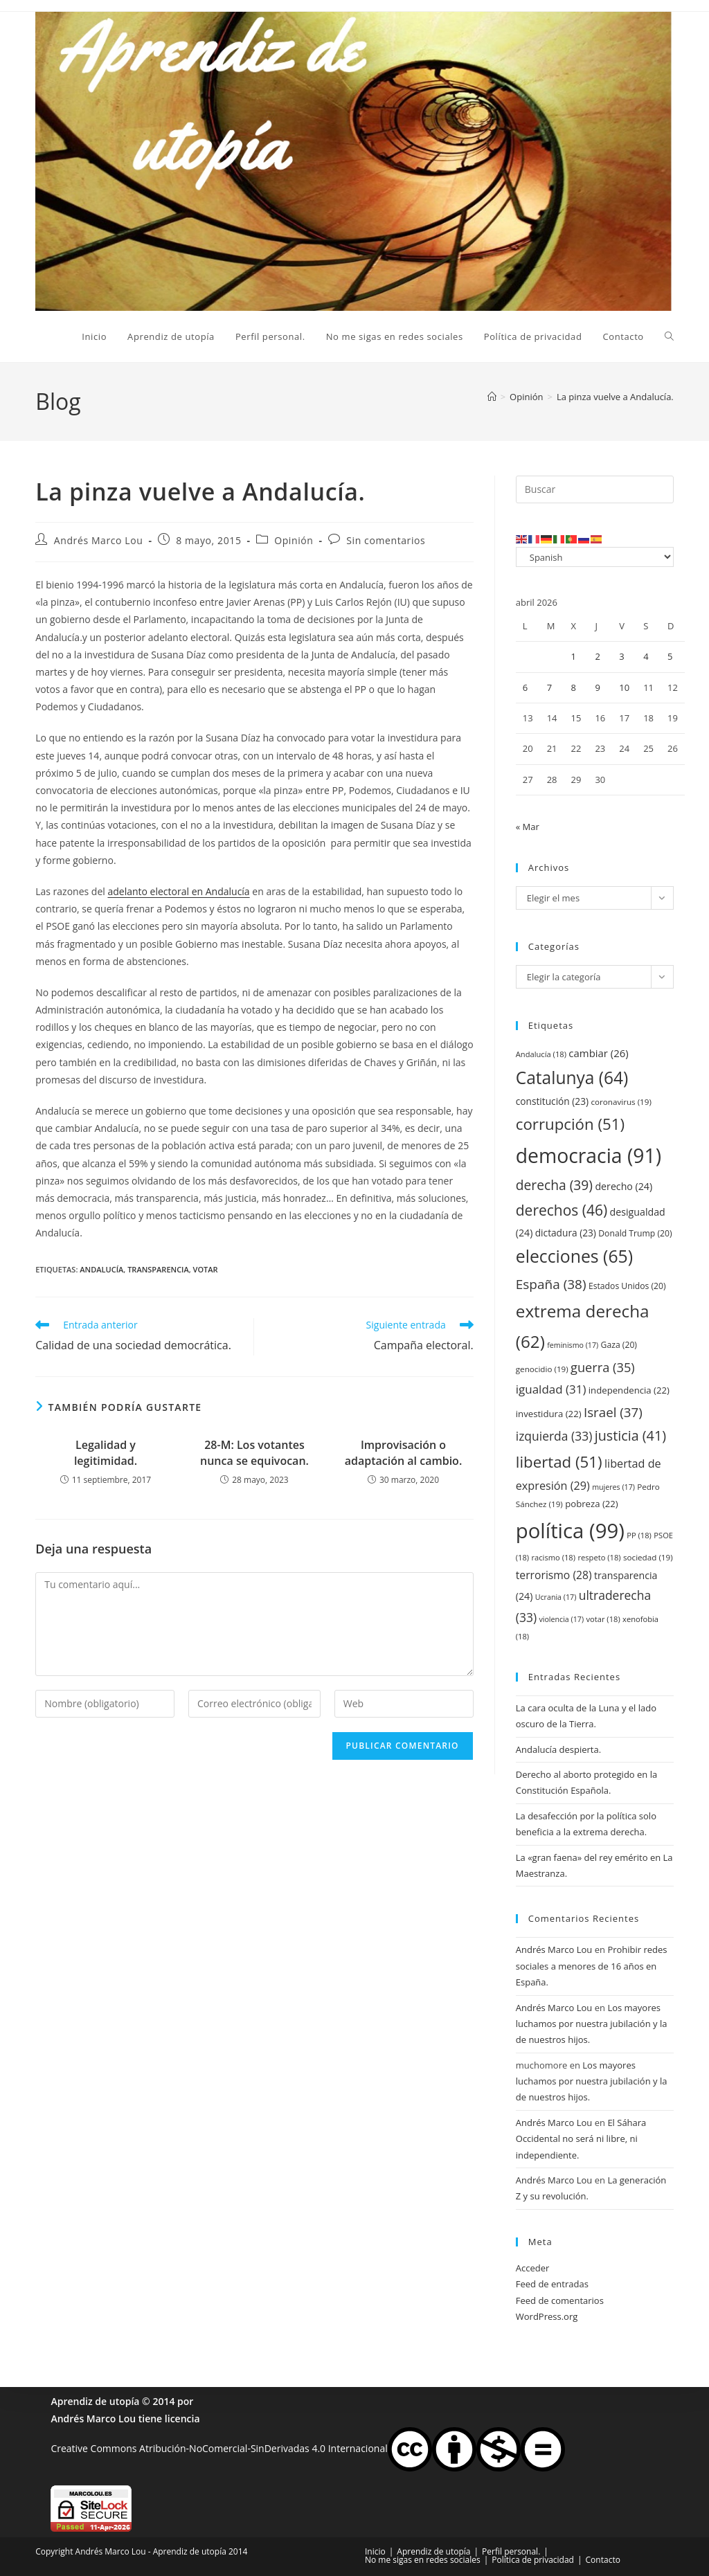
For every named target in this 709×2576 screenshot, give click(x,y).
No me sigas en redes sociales (423, 2560)
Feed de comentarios (560, 2300)
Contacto (603, 2560)
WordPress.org (547, 2316)
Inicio (375, 2551)
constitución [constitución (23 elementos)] (552, 1101)
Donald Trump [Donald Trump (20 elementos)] (635, 1233)
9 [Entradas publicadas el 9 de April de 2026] (597, 687)
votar (205, 1269)
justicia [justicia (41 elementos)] (630, 1435)
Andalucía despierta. (558, 1749)
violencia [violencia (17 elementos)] (561, 1619)
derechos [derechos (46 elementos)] (561, 1210)
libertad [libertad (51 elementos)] (559, 1461)
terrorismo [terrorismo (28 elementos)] (554, 1575)
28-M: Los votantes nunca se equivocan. (254, 1452)
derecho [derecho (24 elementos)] (623, 1186)
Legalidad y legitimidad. (105, 1452)
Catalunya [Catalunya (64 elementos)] (572, 1077)
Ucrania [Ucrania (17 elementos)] (556, 1597)
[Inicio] (491, 396)
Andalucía (101, 1269)
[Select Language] (595, 557)
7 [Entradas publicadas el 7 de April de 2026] (549, 687)
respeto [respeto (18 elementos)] (598, 1557)
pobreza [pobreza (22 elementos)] (591, 1503)
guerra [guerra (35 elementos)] (603, 1367)
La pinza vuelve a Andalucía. (615, 396)
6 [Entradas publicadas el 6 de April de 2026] (525, 687)
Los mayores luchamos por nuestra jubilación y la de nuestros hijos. (591, 2023)
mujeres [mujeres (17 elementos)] (613, 1487)
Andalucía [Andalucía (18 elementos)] (541, 1054)
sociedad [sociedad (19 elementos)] (648, 1557)
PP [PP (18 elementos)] (639, 1535)
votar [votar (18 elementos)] (603, 1619)
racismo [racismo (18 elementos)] (554, 1557)
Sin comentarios (385, 540)
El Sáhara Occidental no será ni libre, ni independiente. (581, 2138)
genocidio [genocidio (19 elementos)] (542, 1369)
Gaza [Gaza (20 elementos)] (619, 1345)
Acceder (533, 2268)
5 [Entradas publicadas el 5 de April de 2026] (669, 656)
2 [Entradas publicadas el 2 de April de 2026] (597, 656)
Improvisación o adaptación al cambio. (404, 1452)
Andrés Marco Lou (98, 540)
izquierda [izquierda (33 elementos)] (554, 1435)
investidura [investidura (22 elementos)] (549, 1413)
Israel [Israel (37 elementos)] (613, 1412)
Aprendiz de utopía (95, 2401)
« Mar (527, 826)
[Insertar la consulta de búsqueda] (595, 489)
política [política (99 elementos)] (570, 1530)
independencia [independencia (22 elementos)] (629, 1390)
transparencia (158, 1269)
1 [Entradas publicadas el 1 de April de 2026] (573, 656)
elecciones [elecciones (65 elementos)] (574, 1256)
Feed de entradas (552, 2284)
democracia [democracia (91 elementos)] (588, 1155)
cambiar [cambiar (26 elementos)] (598, 1053)
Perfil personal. (511, 2551)
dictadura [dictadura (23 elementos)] (565, 1232)
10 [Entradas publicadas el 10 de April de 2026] (624, 687)
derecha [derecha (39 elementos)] (554, 1185)
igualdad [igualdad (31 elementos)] (551, 1389)
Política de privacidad (533, 2560)
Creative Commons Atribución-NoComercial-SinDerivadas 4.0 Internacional (219, 2448)
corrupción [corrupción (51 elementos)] (570, 1124)
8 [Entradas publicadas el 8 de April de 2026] (573, 687)
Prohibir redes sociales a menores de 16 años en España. (591, 1965)
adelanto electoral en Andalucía (178, 891)
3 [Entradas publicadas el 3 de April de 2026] (621, 656)
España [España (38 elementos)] (551, 1284)
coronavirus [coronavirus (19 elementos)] (621, 1102)
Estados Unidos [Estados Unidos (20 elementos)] (627, 1286)
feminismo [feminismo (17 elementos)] (572, 1345)
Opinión (293, 540)
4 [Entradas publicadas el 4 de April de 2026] (645, 656)
